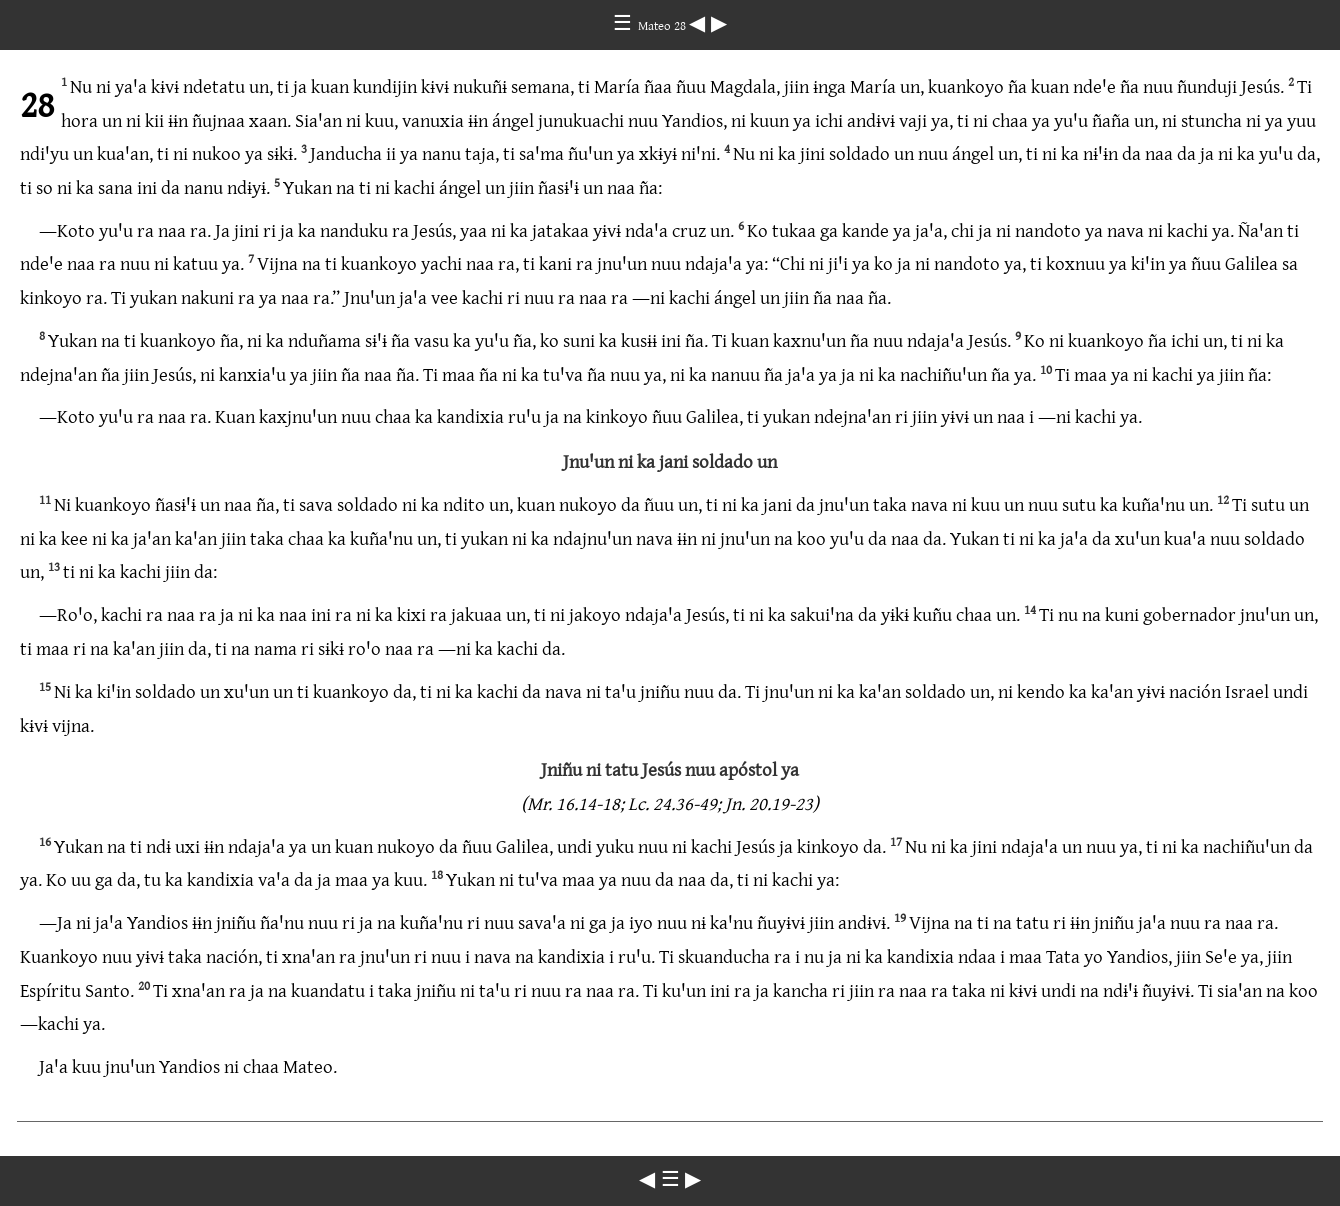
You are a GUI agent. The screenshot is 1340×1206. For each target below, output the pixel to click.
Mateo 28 (663, 25)
